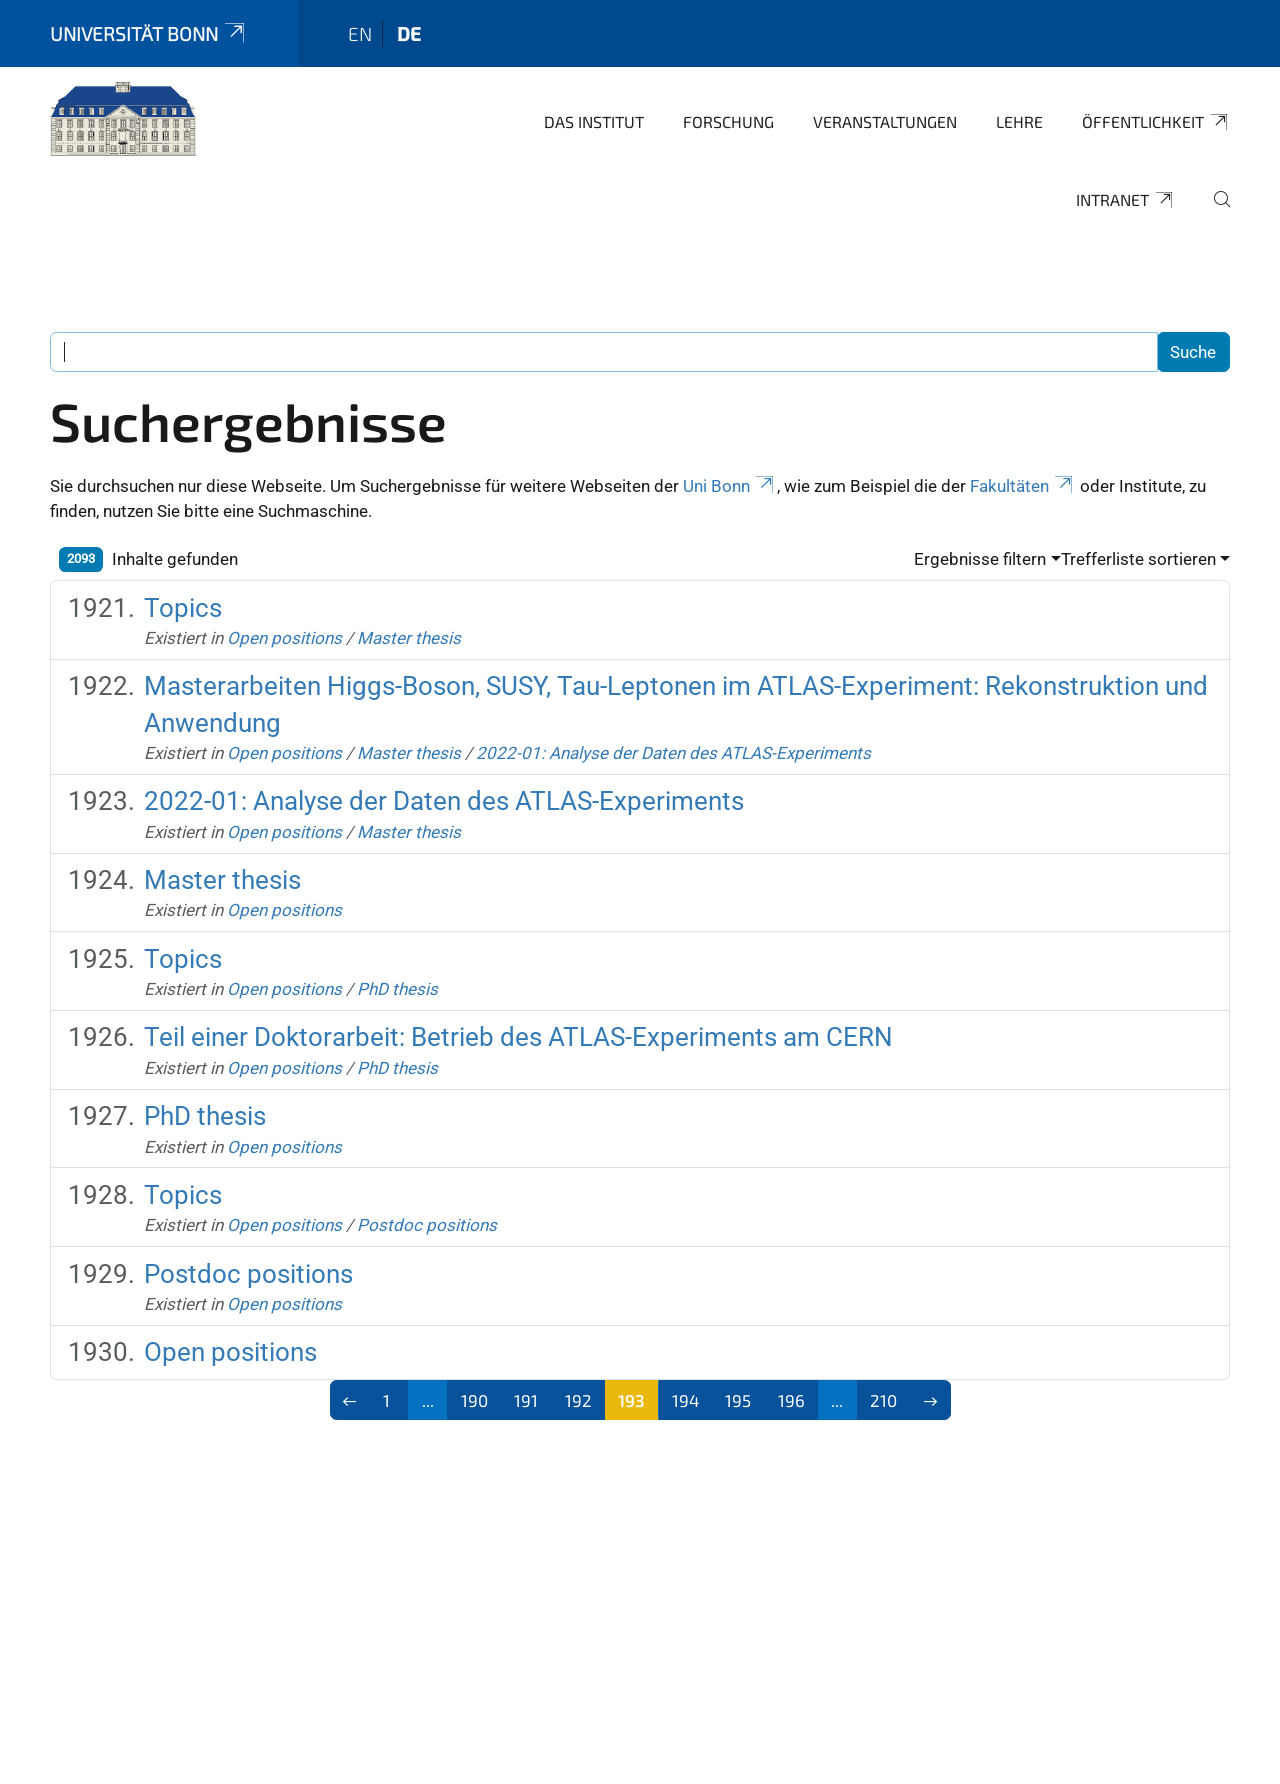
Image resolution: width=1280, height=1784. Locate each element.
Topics (183, 608)
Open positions (284, 638)
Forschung (728, 121)
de (409, 33)
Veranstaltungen (885, 121)
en (360, 33)
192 (578, 1400)
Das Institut (594, 121)
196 (791, 1400)
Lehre (1019, 121)
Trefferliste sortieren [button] (1138, 559)
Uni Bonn (730, 486)
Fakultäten (1023, 486)
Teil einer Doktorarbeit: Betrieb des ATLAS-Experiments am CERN (518, 1037)
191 (526, 1400)
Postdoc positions (427, 1225)
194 (685, 1400)
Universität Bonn (149, 33)
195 (738, 1400)
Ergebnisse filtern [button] (980, 559)
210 (883, 1400)
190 (474, 1400)
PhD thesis (397, 989)
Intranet (1125, 200)
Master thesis (409, 638)
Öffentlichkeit (1156, 122)
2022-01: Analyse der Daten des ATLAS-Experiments (673, 753)
